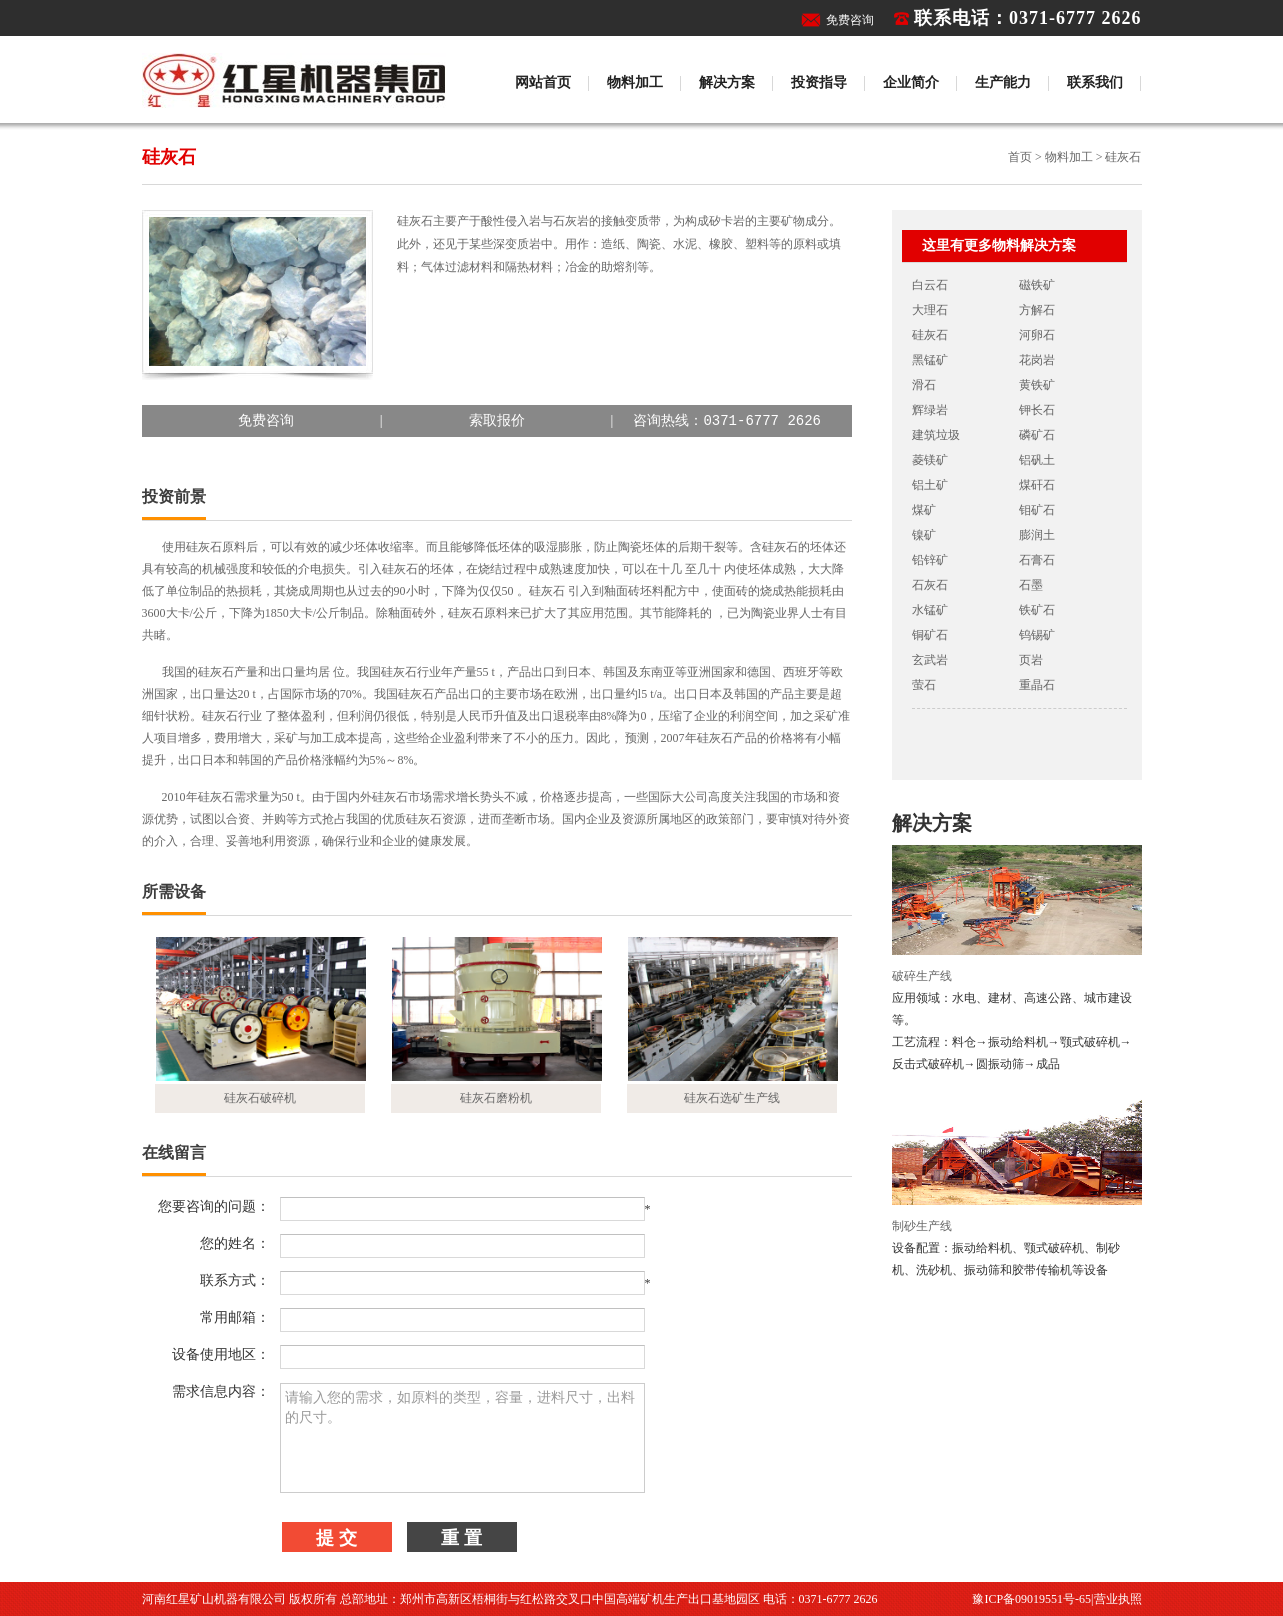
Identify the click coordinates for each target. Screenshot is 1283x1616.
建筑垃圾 (936, 435)
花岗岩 (1037, 360)
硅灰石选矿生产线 (732, 1098)
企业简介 (911, 82)
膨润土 (1037, 535)
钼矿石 (1037, 510)
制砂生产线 (922, 1226)
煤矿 (924, 510)
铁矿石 (1037, 610)
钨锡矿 (1037, 635)
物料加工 (635, 82)
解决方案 (727, 82)
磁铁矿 (1037, 285)
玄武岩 (930, 660)
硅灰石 (930, 335)
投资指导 (819, 82)
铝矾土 (1037, 460)
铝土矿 (930, 485)
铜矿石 (930, 635)
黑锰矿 (930, 360)
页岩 (1031, 660)
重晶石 (1037, 685)
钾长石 (1037, 410)
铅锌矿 (930, 560)
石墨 (1031, 585)
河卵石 (1037, 335)
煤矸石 (1037, 485)
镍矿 (924, 535)
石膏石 (1037, 560)
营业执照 (1118, 1599)
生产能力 (1003, 82)
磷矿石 (1037, 435)
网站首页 (543, 82)
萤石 (924, 685)
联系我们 (1095, 82)
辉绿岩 (930, 410)
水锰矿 (930, 610)
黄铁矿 (1037, 385)
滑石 (924, 385)
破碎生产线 (922, 976)
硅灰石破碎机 (260, 1098)
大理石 (930, 310)
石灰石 (930, 585)
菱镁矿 (930, 460)
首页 (1020, 157)
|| (496, 421)
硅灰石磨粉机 (496, 1098)
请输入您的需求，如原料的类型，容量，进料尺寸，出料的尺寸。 (462, 1438)
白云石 (930, 285)
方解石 (1037, 310)
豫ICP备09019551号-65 (1031, 1599)
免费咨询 (850, 20)
